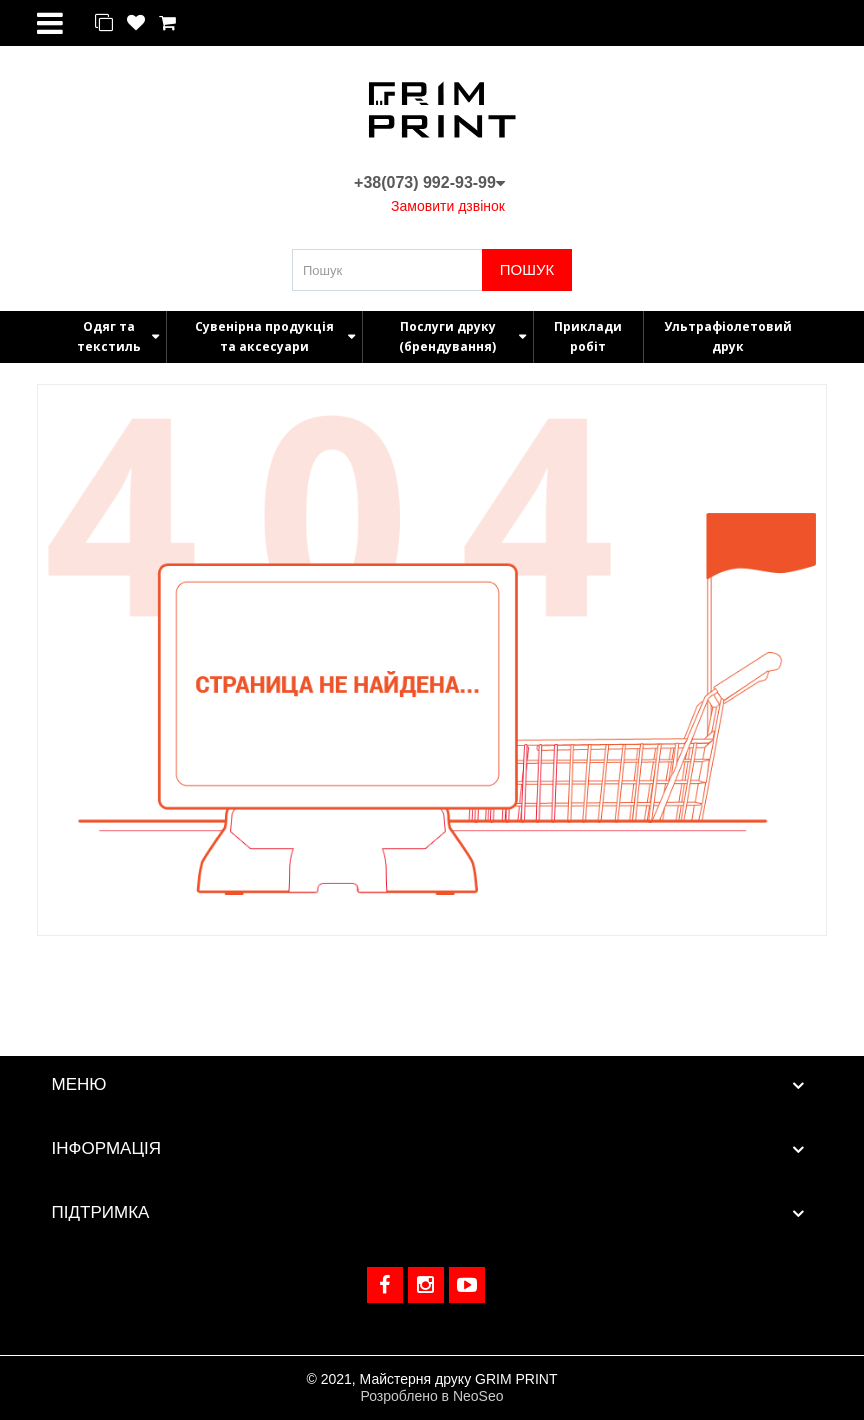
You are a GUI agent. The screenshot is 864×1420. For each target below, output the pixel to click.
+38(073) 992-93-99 (429, 182)
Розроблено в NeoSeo (431, 1396)
